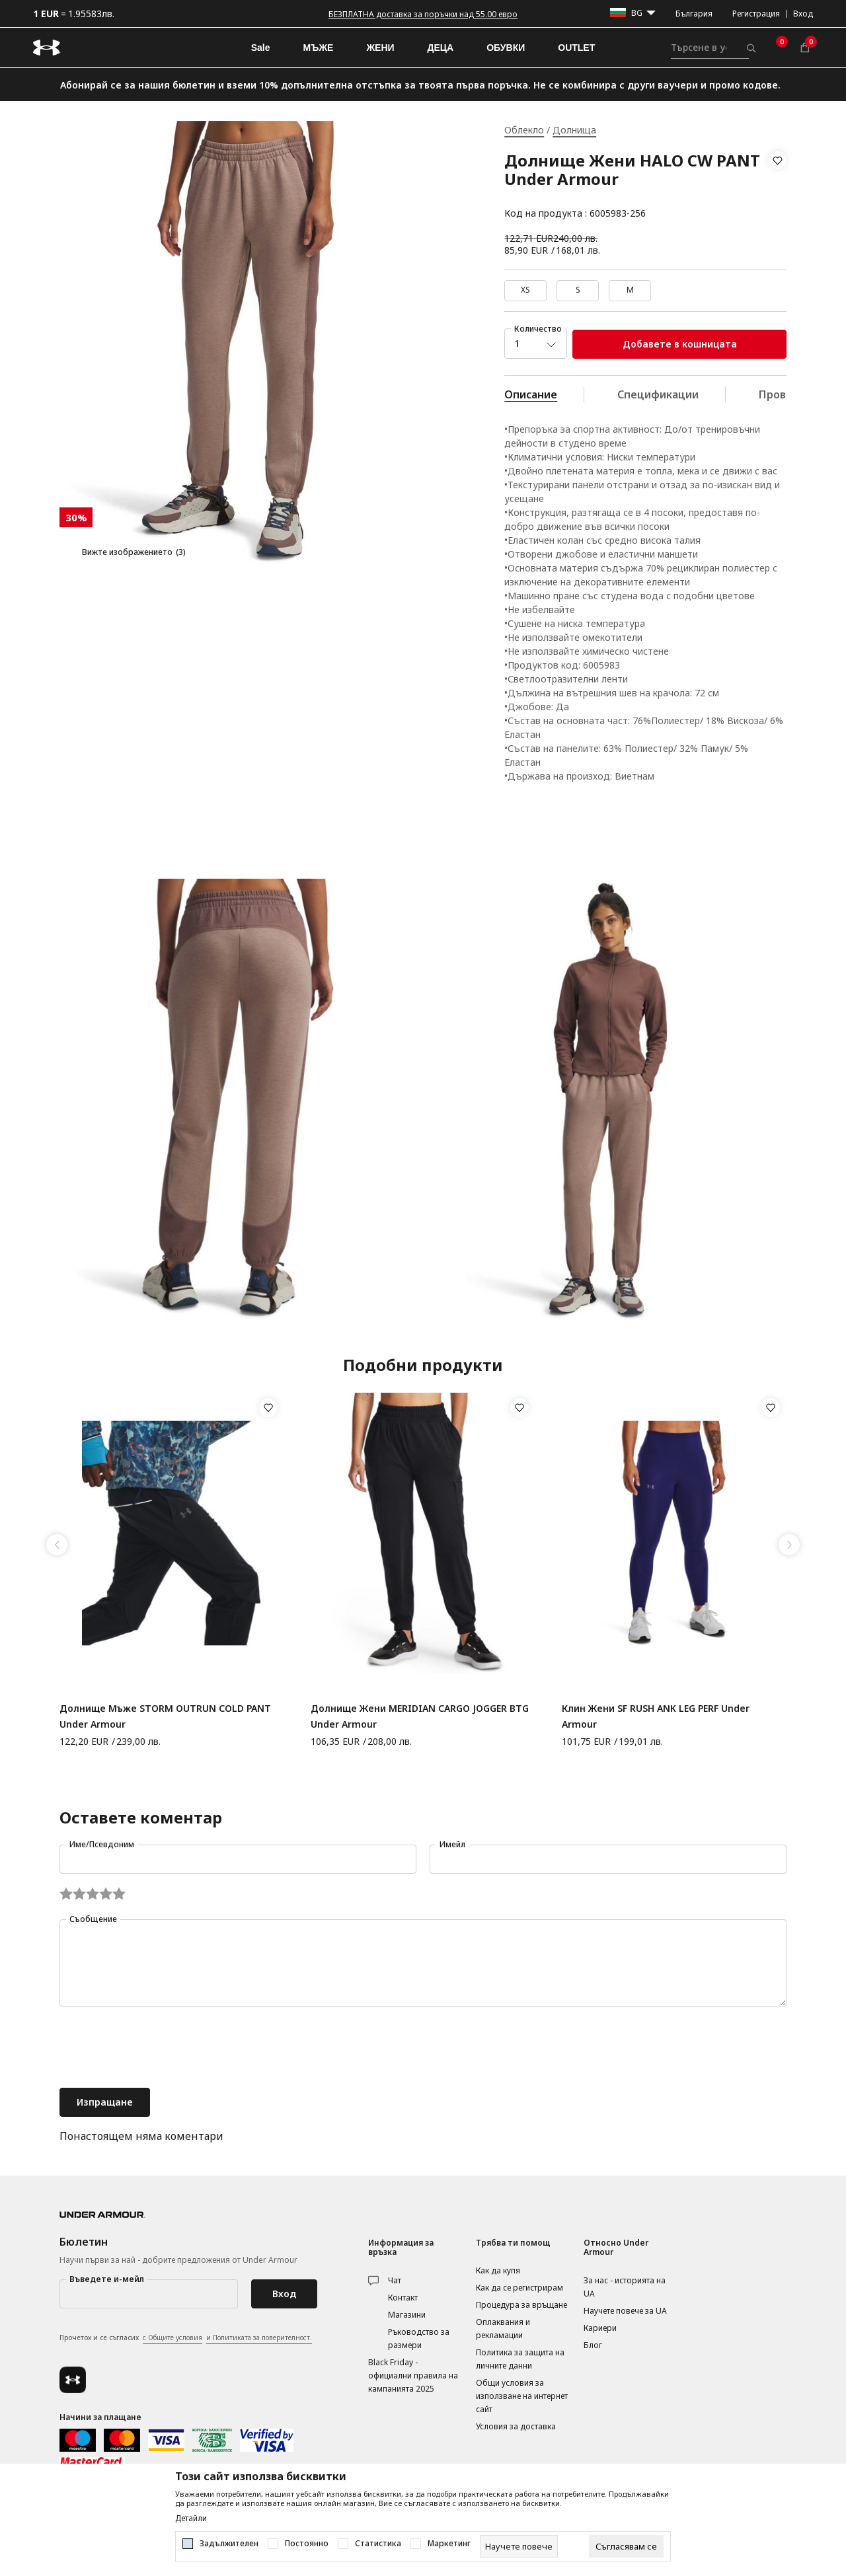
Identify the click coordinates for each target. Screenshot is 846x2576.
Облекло (524, 130)
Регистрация (756, 13)
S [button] (578, 289)
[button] (778, 187)
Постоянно (306, 2544)
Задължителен (229, 2544)
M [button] (630, 289)
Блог (593, 2345)
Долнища (574, 130)
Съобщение (93, 1919)
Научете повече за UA (625, 2310)
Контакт (403, 2297)
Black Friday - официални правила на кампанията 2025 (413, 2375)
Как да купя (498, 2270)
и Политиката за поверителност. (259, 2337)
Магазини (407, 2314)
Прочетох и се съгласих (185, 2338)
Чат (394, 2280)
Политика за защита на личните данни (520, 2359)
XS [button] (525, 289)
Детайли (191, 2518)
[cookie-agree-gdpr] (626, 2546)
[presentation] (159, 2049)
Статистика (378, 2544)
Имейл (452, 1844)
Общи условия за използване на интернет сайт (522, 2396)
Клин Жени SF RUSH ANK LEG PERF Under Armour (656, 1716)
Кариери (600, 2328)
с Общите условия (172, 2337)
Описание (530, 394)
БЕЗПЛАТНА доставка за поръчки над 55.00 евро (423, 14)
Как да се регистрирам (519, 2287)
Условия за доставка (516, 2426)
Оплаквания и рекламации (503, 2328)
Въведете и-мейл (106, 2279)
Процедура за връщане (521, 2304)
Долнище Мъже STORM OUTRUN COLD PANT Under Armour (165, 1716)
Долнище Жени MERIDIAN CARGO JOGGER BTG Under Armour (420, 1716)
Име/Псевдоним (101, 1844)
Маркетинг (449, 2544)
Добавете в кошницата (680, 344)
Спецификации (658, 394)
